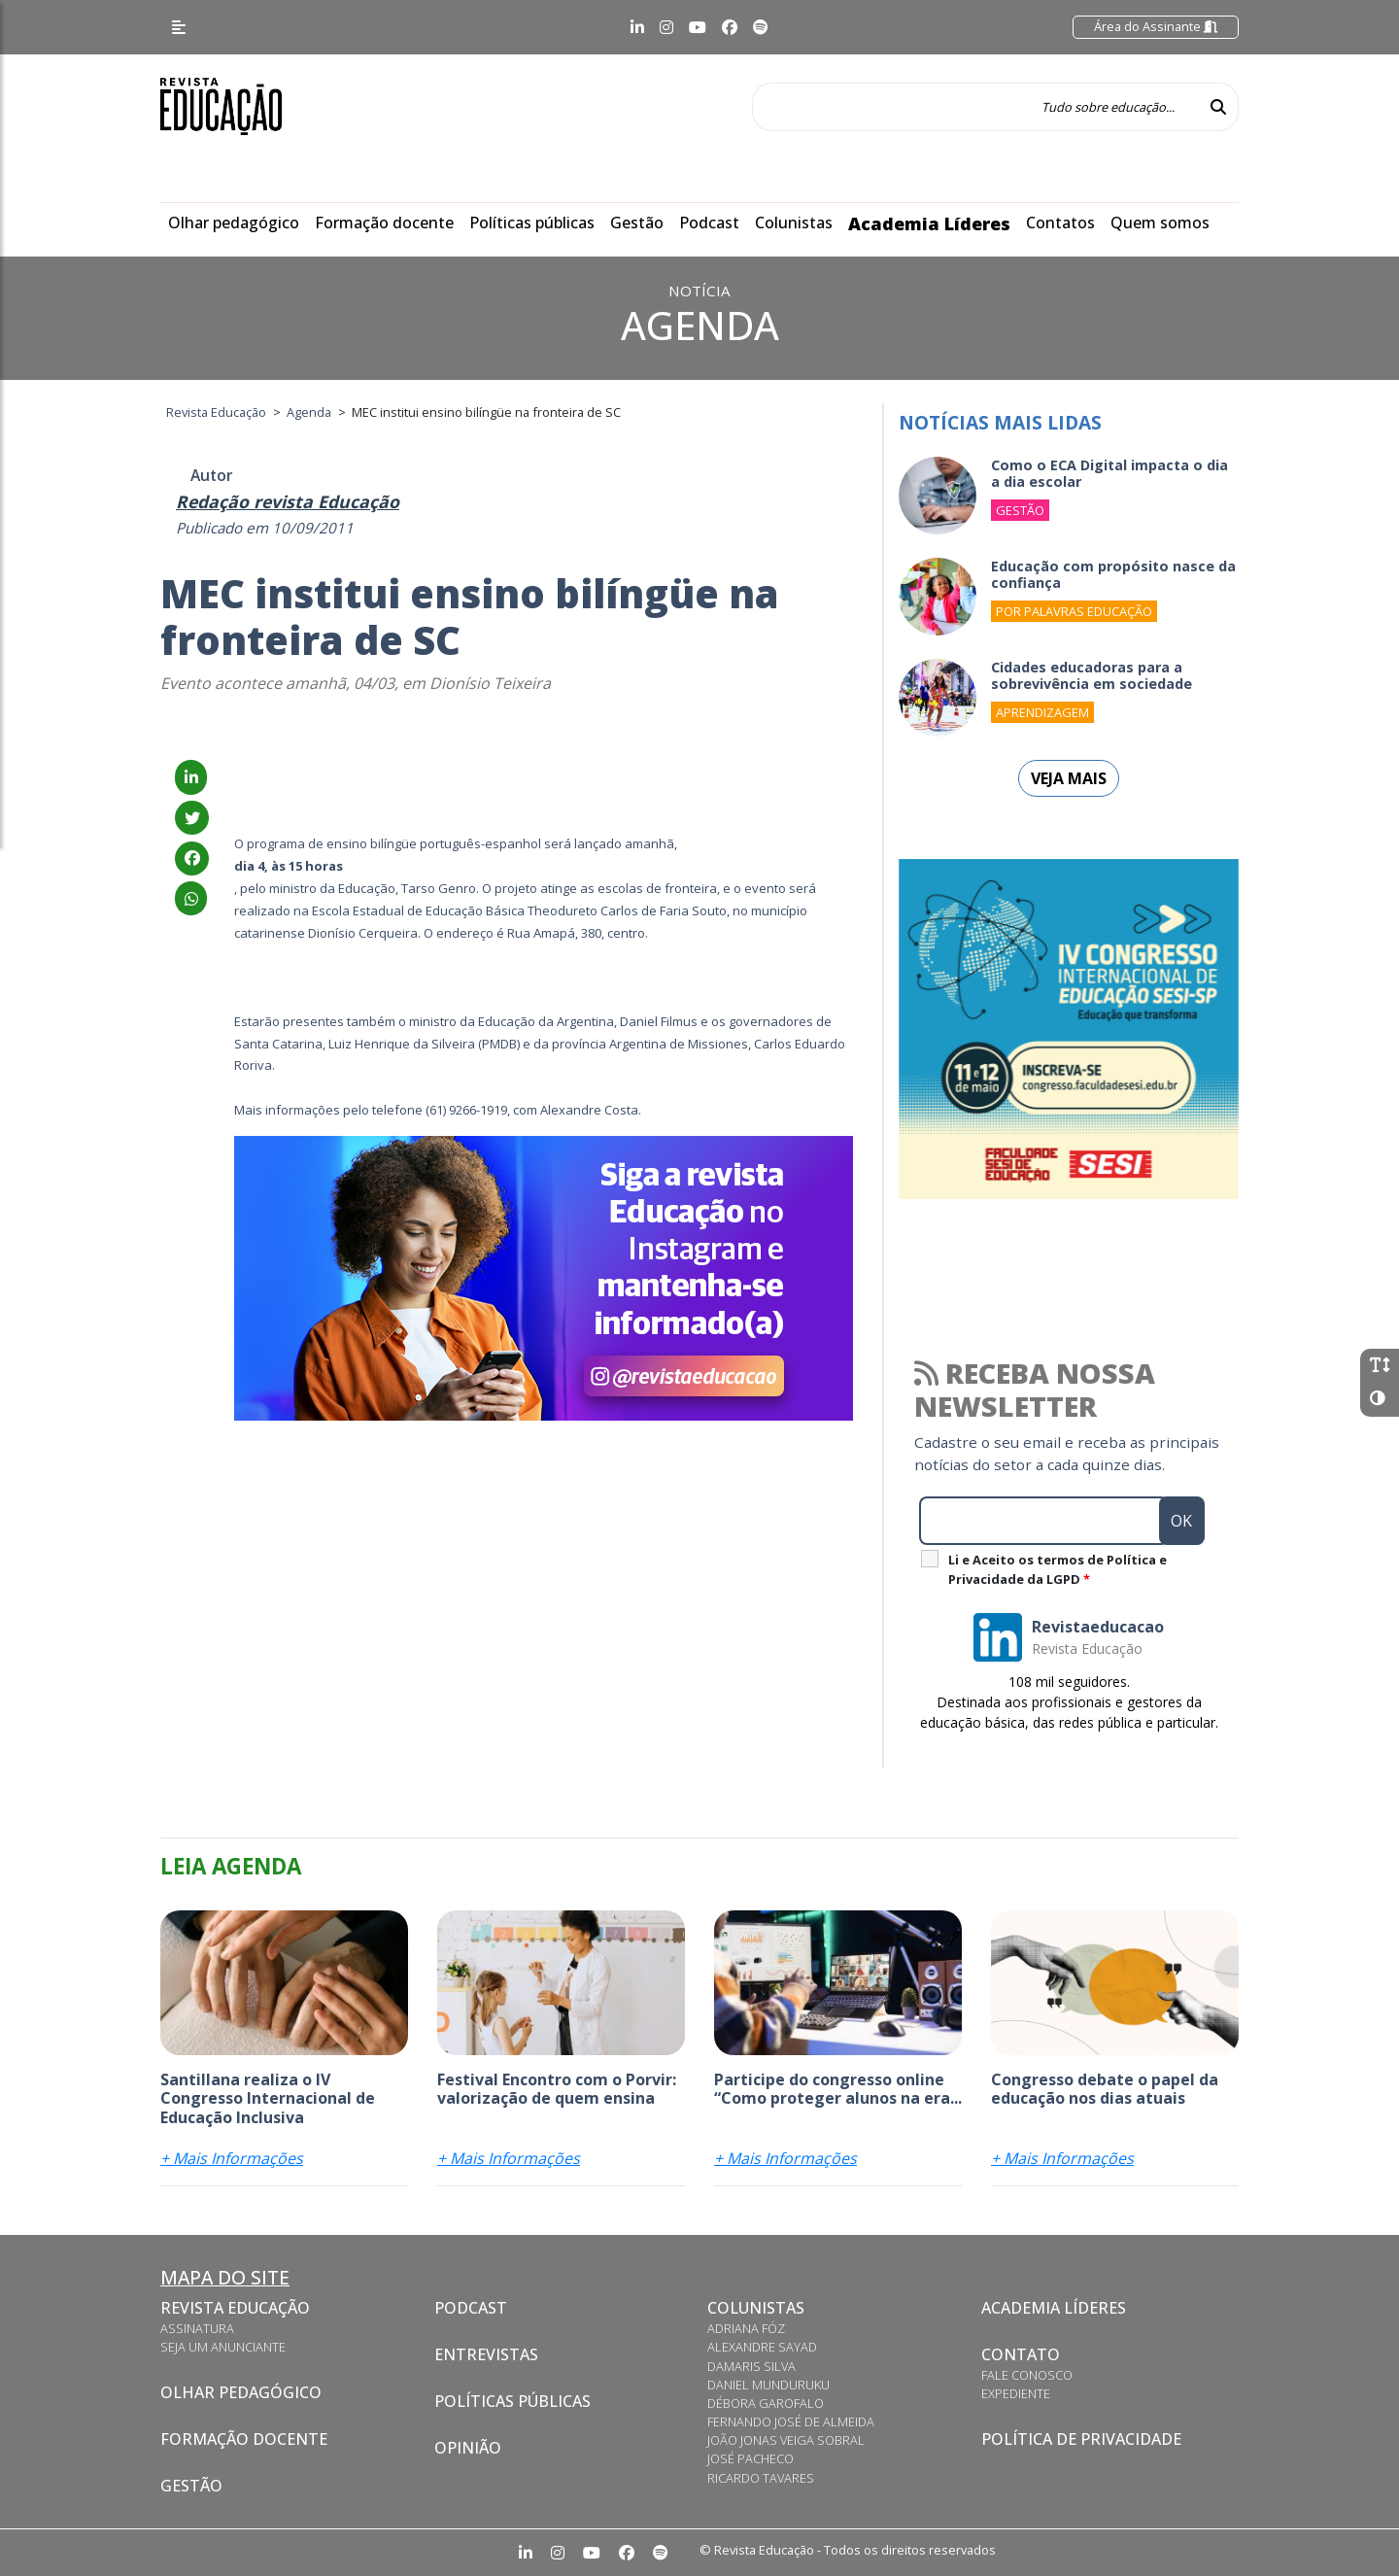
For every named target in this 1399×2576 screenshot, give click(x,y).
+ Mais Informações (231, 2158)
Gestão (637, 222)
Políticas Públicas (512, 2401)
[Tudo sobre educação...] (975, 107)
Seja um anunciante (223, 2346)
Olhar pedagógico (233, 222)
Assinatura (197, 2328)
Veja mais (1069, 778)
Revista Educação (235, 2307)
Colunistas (794, 222)
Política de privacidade (1081, 2439)
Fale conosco (1027, 2375)
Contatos (1060, 222)
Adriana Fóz (746, 2328)
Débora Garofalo (765, 2403)
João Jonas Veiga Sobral (786, 2440)
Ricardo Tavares (760, 2478)
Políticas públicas (532, 222)
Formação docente (384, 222)
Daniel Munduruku (768, 2384)
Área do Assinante (1155, 26)
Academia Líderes (929, 223)
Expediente (1015, 2393)
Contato (1020, 2354)
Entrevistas (486, 2354)
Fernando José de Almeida (790, 2421)
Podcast (709, 222)
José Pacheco (750, 2458)
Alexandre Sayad (762, 2346)
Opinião (467, 2447)
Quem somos (1160, 222)
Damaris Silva (751, 2366)
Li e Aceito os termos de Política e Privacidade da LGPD (1057, 1569)
